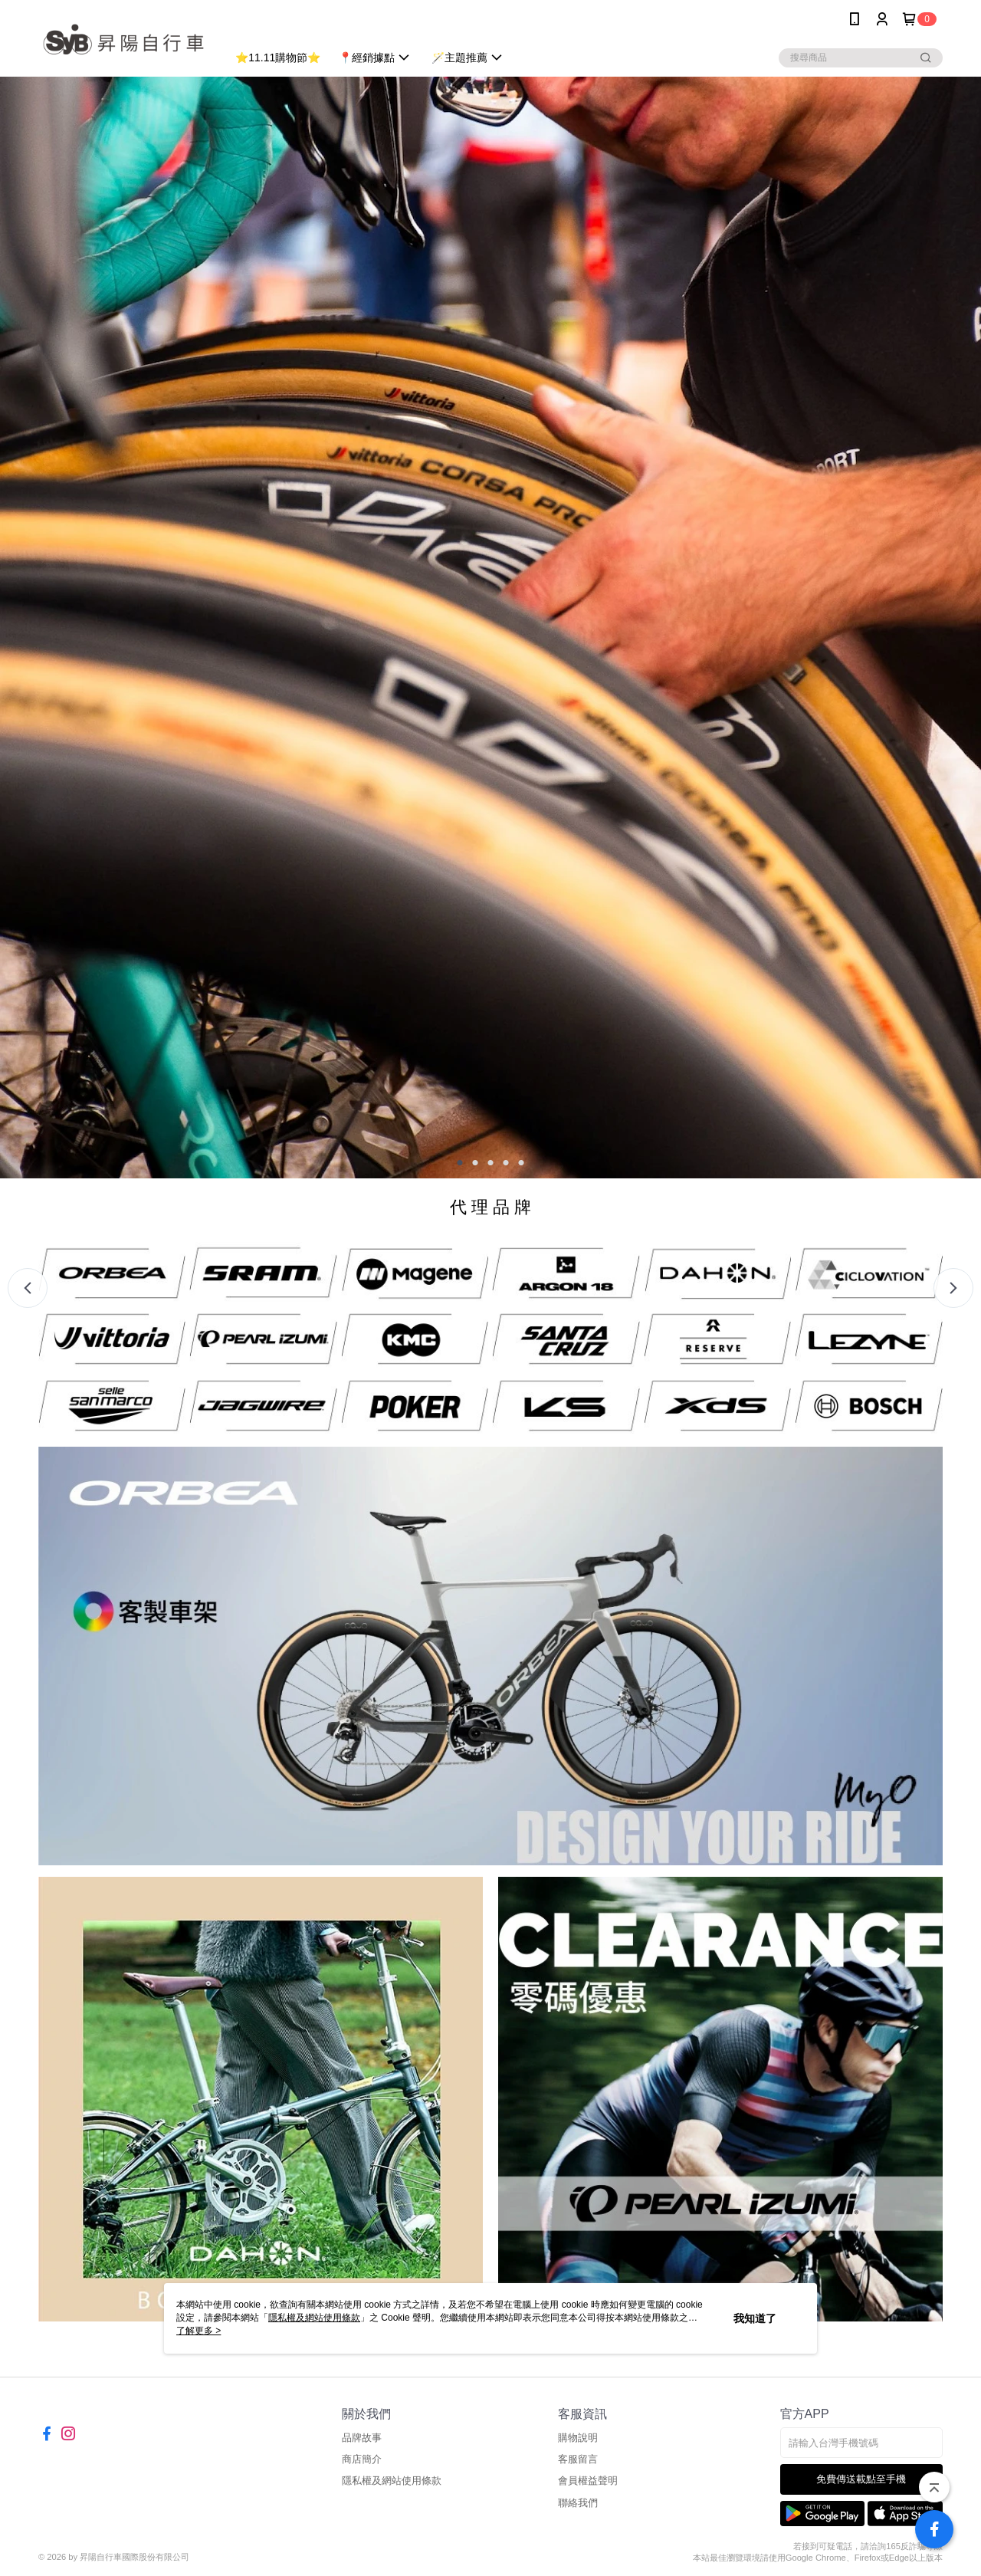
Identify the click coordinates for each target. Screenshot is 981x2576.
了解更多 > (198, 2330)
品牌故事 (362, 2437)
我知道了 (754, 2318)
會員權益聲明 (588, 2480)
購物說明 (578, 2437)
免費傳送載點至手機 (861, 2479)
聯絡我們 (578, 2503)
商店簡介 (362, 2459)
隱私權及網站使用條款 (391, 2480)
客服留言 (578, 2459)
